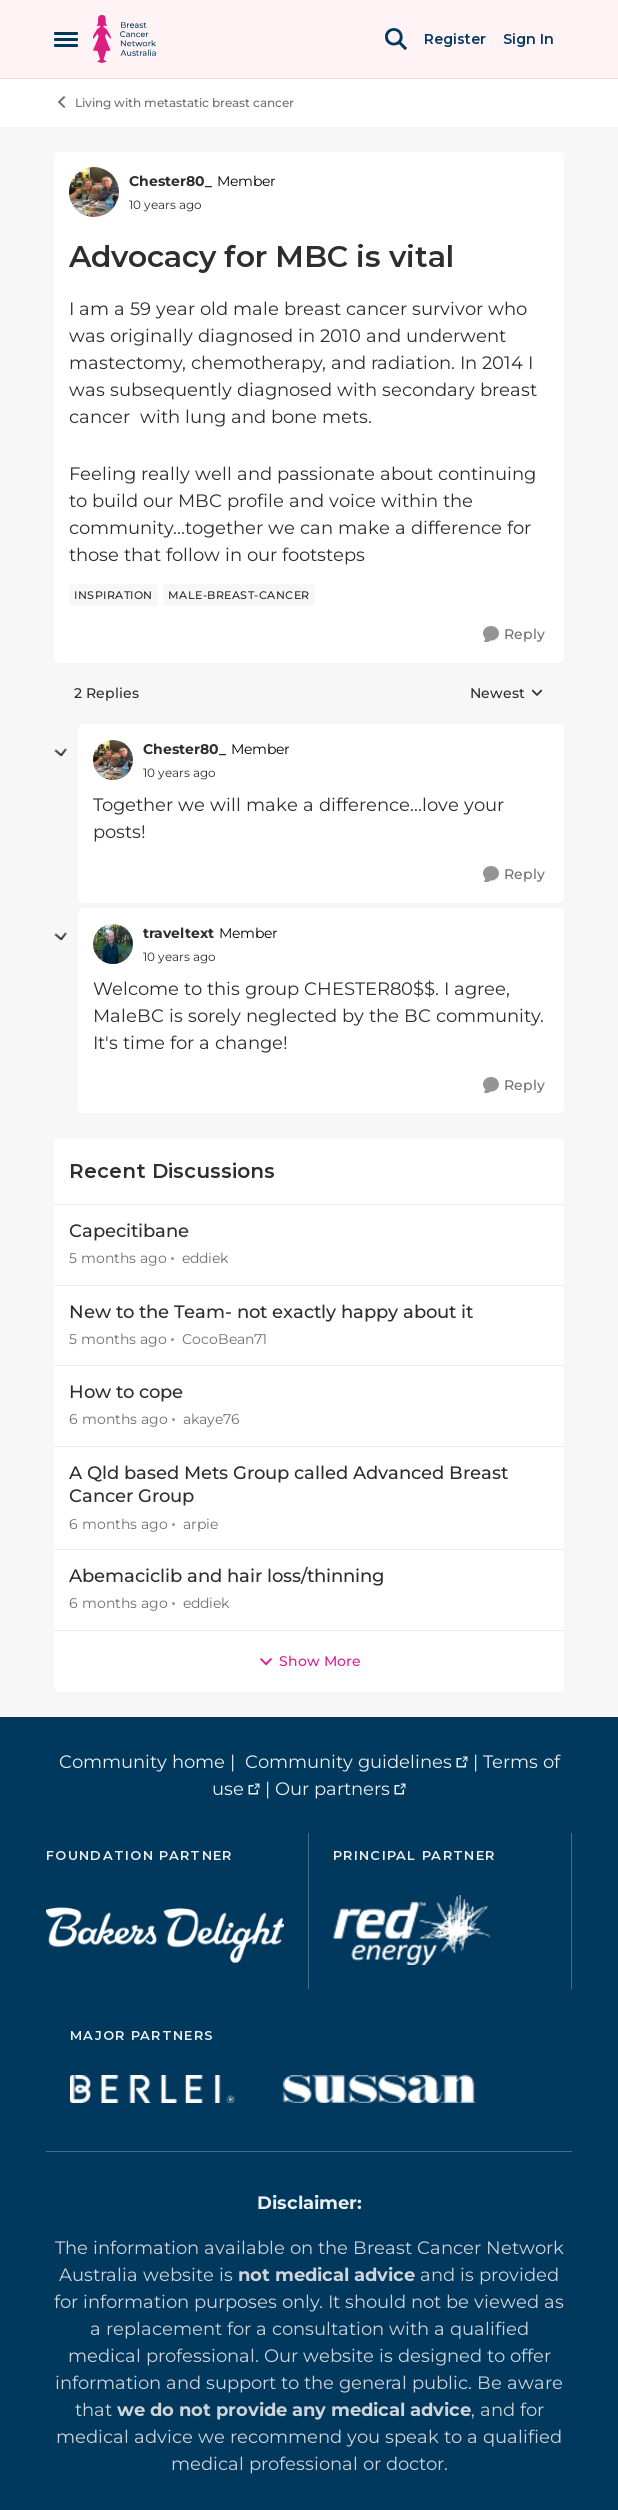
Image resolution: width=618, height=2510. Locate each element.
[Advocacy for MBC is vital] (179, 773)
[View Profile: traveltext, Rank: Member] (113, 944)
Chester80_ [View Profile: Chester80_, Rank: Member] (170, 181)
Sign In (528, 39)
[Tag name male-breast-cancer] (239, 595)
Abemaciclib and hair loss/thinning (226, 1576)
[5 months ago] (118, 1259)
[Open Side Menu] (66, 39)
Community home (142, 1762)
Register (455, 39)
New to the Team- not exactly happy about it (271, 1312)
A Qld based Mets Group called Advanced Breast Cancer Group (288, 1484)
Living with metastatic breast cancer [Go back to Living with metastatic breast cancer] (174, 102)
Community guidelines (348, 1762)
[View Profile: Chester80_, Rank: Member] (94, 192)
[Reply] (514, 634)
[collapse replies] (61, 753)
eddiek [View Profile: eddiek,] (205, 1259)
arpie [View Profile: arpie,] (200, 1523)
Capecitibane (129, 1231)
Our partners (332, 1789)
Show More (309, 1661)
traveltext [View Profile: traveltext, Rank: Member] (178, 933)
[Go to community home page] (124, 39)
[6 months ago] (118, 1420)
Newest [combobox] (507, 694)
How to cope (126, 1392)
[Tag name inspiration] (113, 595)
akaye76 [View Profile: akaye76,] (211, 1420)
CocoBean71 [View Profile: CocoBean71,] (224, 1339)
